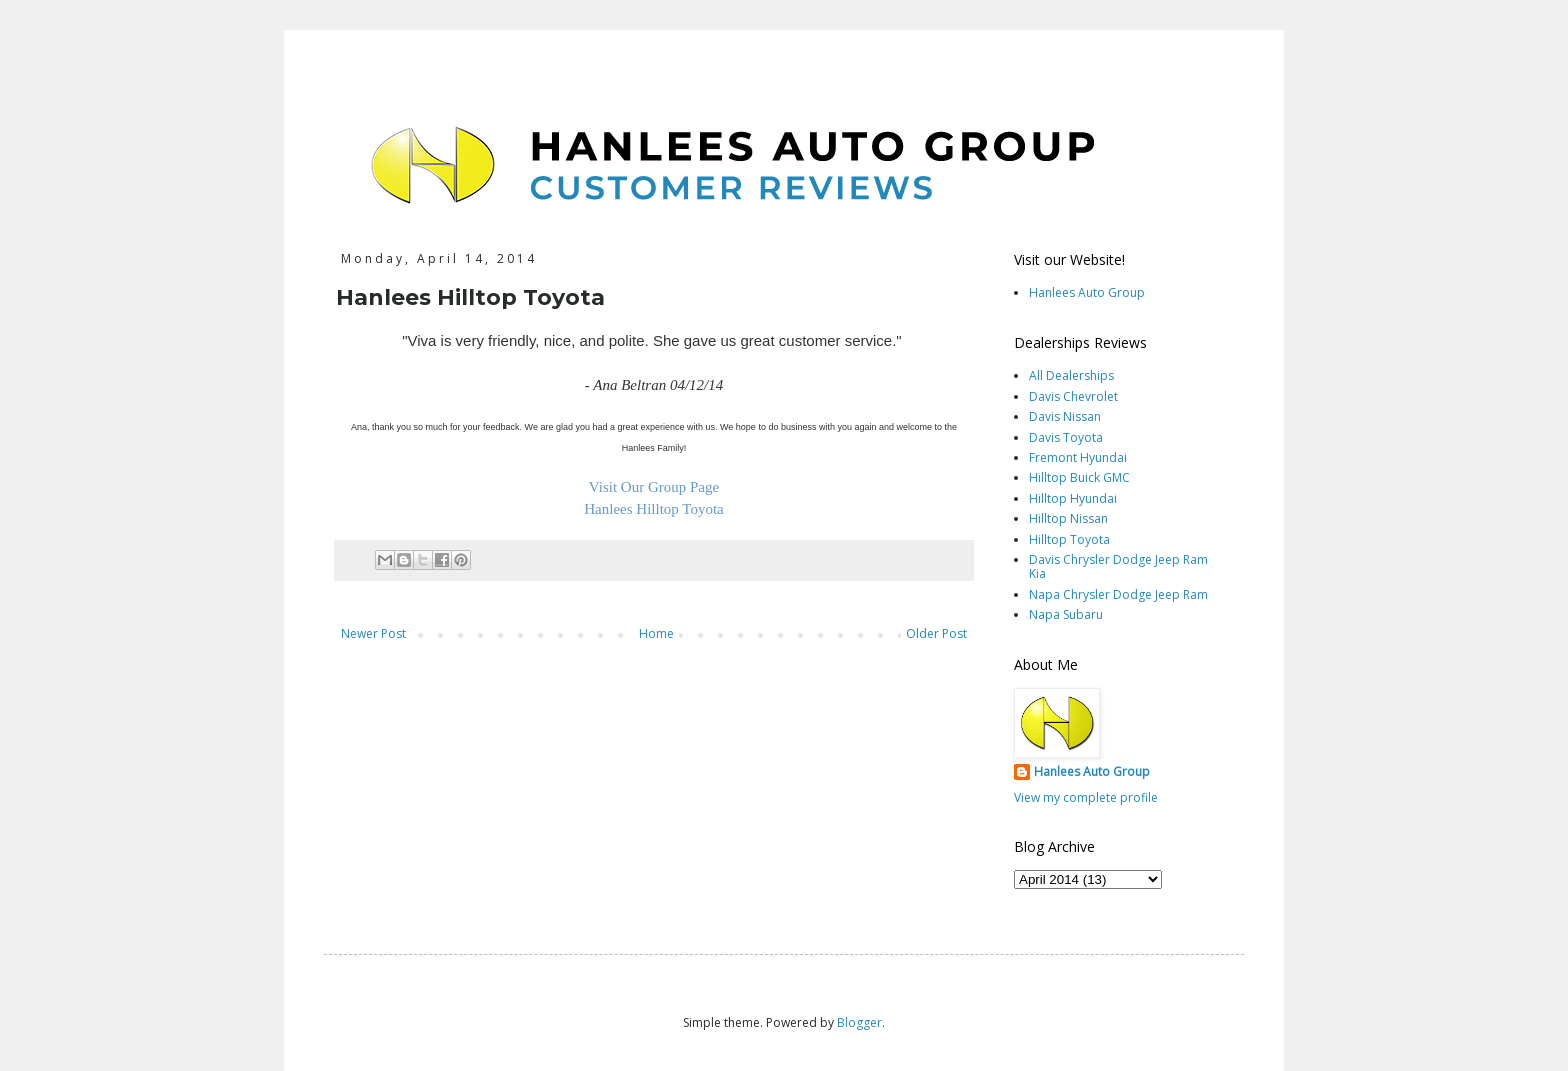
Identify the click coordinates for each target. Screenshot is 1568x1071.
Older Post (936, 633)
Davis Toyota (1066, 437)
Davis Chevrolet (1073, 396)
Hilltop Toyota (1069, 539)
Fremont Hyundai (1078, 457)
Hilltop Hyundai (1073, 498)
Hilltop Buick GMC (1079, 477)
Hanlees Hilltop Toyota (653, 509)
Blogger (859, 1022)
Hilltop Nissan (1068, 518)
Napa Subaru (1066, 614)
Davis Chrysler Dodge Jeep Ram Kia (1118, 566)
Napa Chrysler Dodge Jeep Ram (1118, 594)
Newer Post (373, 633)
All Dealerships (1071, 375)
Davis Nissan (1065, 416)
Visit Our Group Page (654, 487)
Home (656, 633)
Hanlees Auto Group (1087, 292)
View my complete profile (1086, 797)
